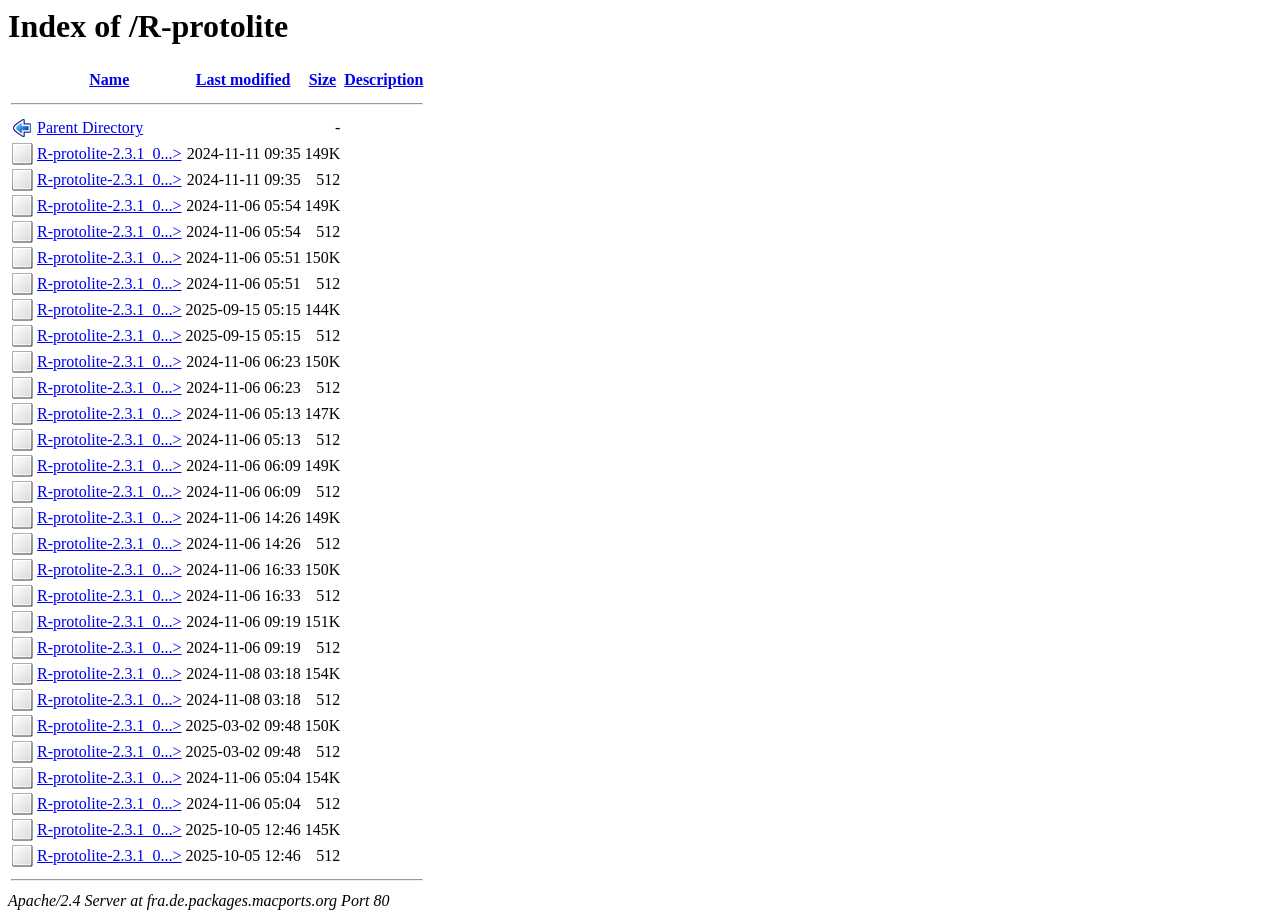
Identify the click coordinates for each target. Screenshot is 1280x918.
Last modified (243, 79)
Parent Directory (90, 127)
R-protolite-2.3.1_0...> (109, 153)
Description (383, 79)
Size (323, 79)
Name (109, 79)
